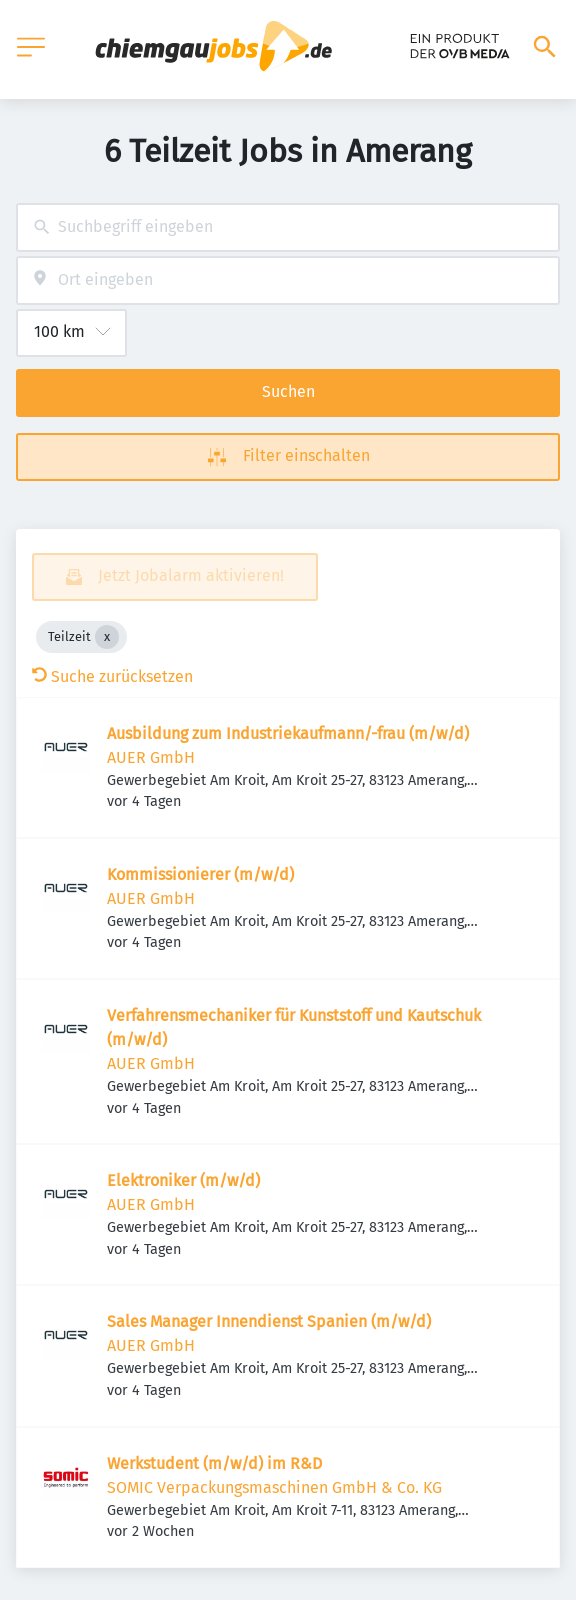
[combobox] (288, 227)
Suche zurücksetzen (112, 676)
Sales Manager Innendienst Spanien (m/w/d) (269, 1321)
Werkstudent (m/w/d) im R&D (214, 1463)
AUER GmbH (151, 757)
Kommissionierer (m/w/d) (200, 874)
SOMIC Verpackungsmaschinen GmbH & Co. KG (274, 1487)
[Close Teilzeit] (107, 637)
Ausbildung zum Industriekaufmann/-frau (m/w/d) (288, 733)
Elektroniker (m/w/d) (183, 1180)
